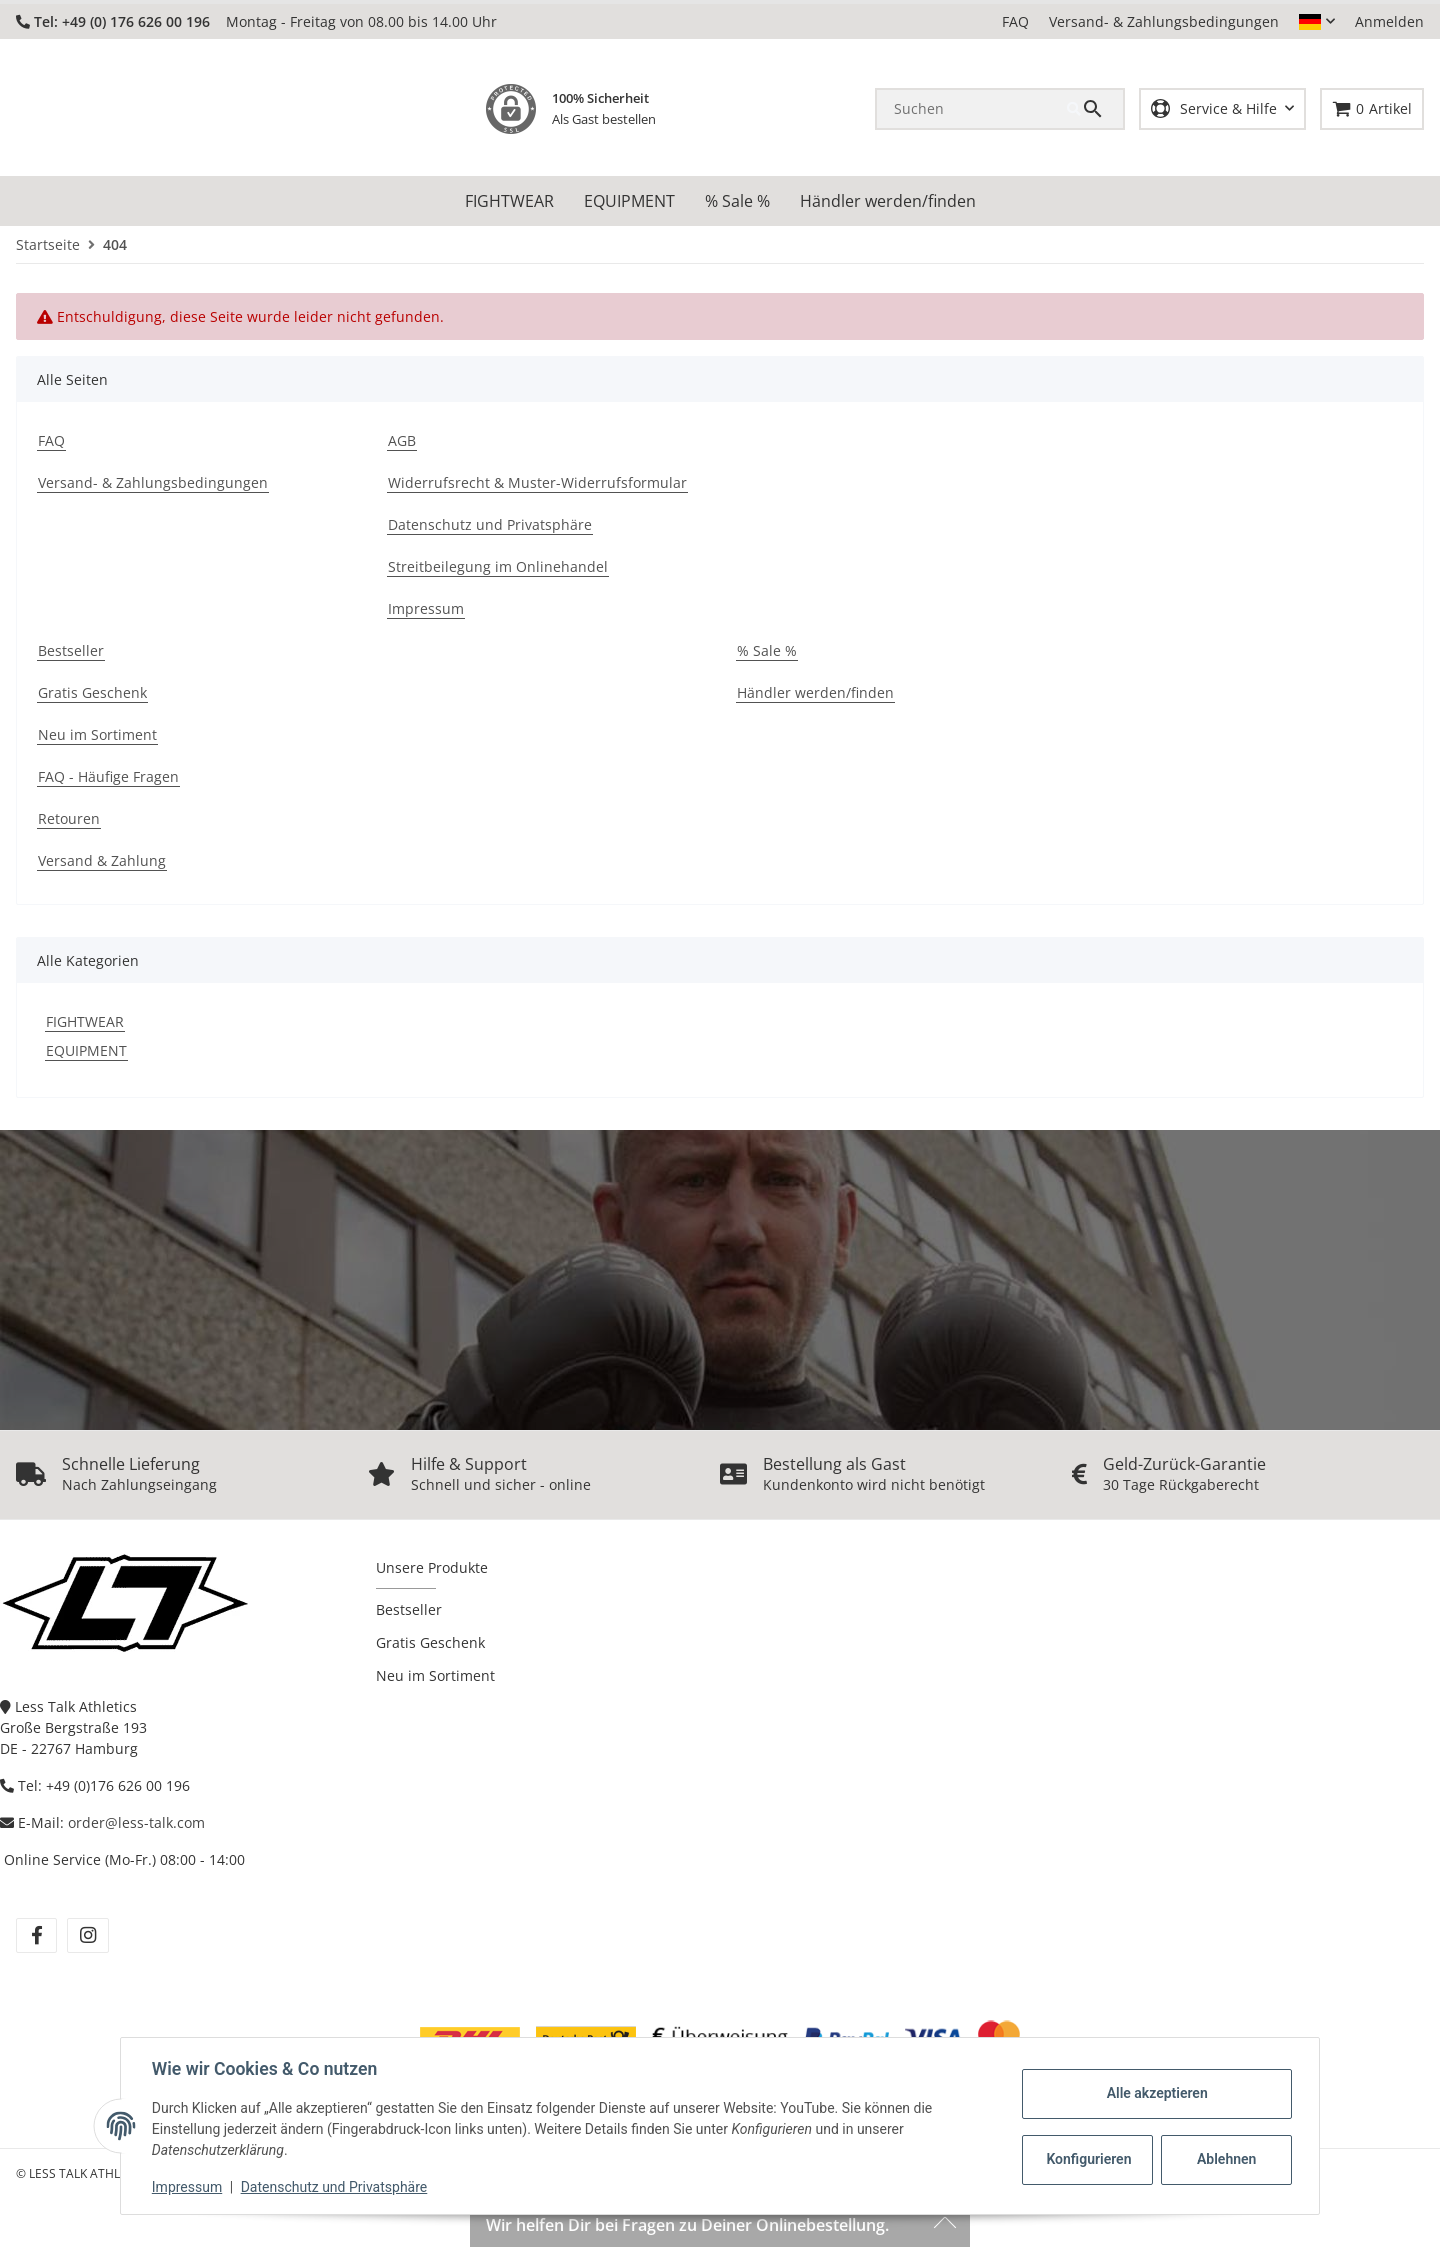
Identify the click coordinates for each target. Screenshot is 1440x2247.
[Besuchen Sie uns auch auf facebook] (36, 1934)
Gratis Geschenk (430, 1641)
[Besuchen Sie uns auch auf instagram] (87, 1934)
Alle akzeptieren (1155, 2093)
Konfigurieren (1088, 2159)
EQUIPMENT (86, 1049)
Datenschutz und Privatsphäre (335, 2187)
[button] (1317, 22)
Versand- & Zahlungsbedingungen (1164, 21)
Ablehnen (1225, 2159)
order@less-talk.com (136, 1821)
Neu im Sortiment (435, 1674)
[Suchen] (972, 108)
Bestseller (409, 1607)
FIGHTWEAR (85, 1020)
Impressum (188, 2187)
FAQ (1015, 21)
